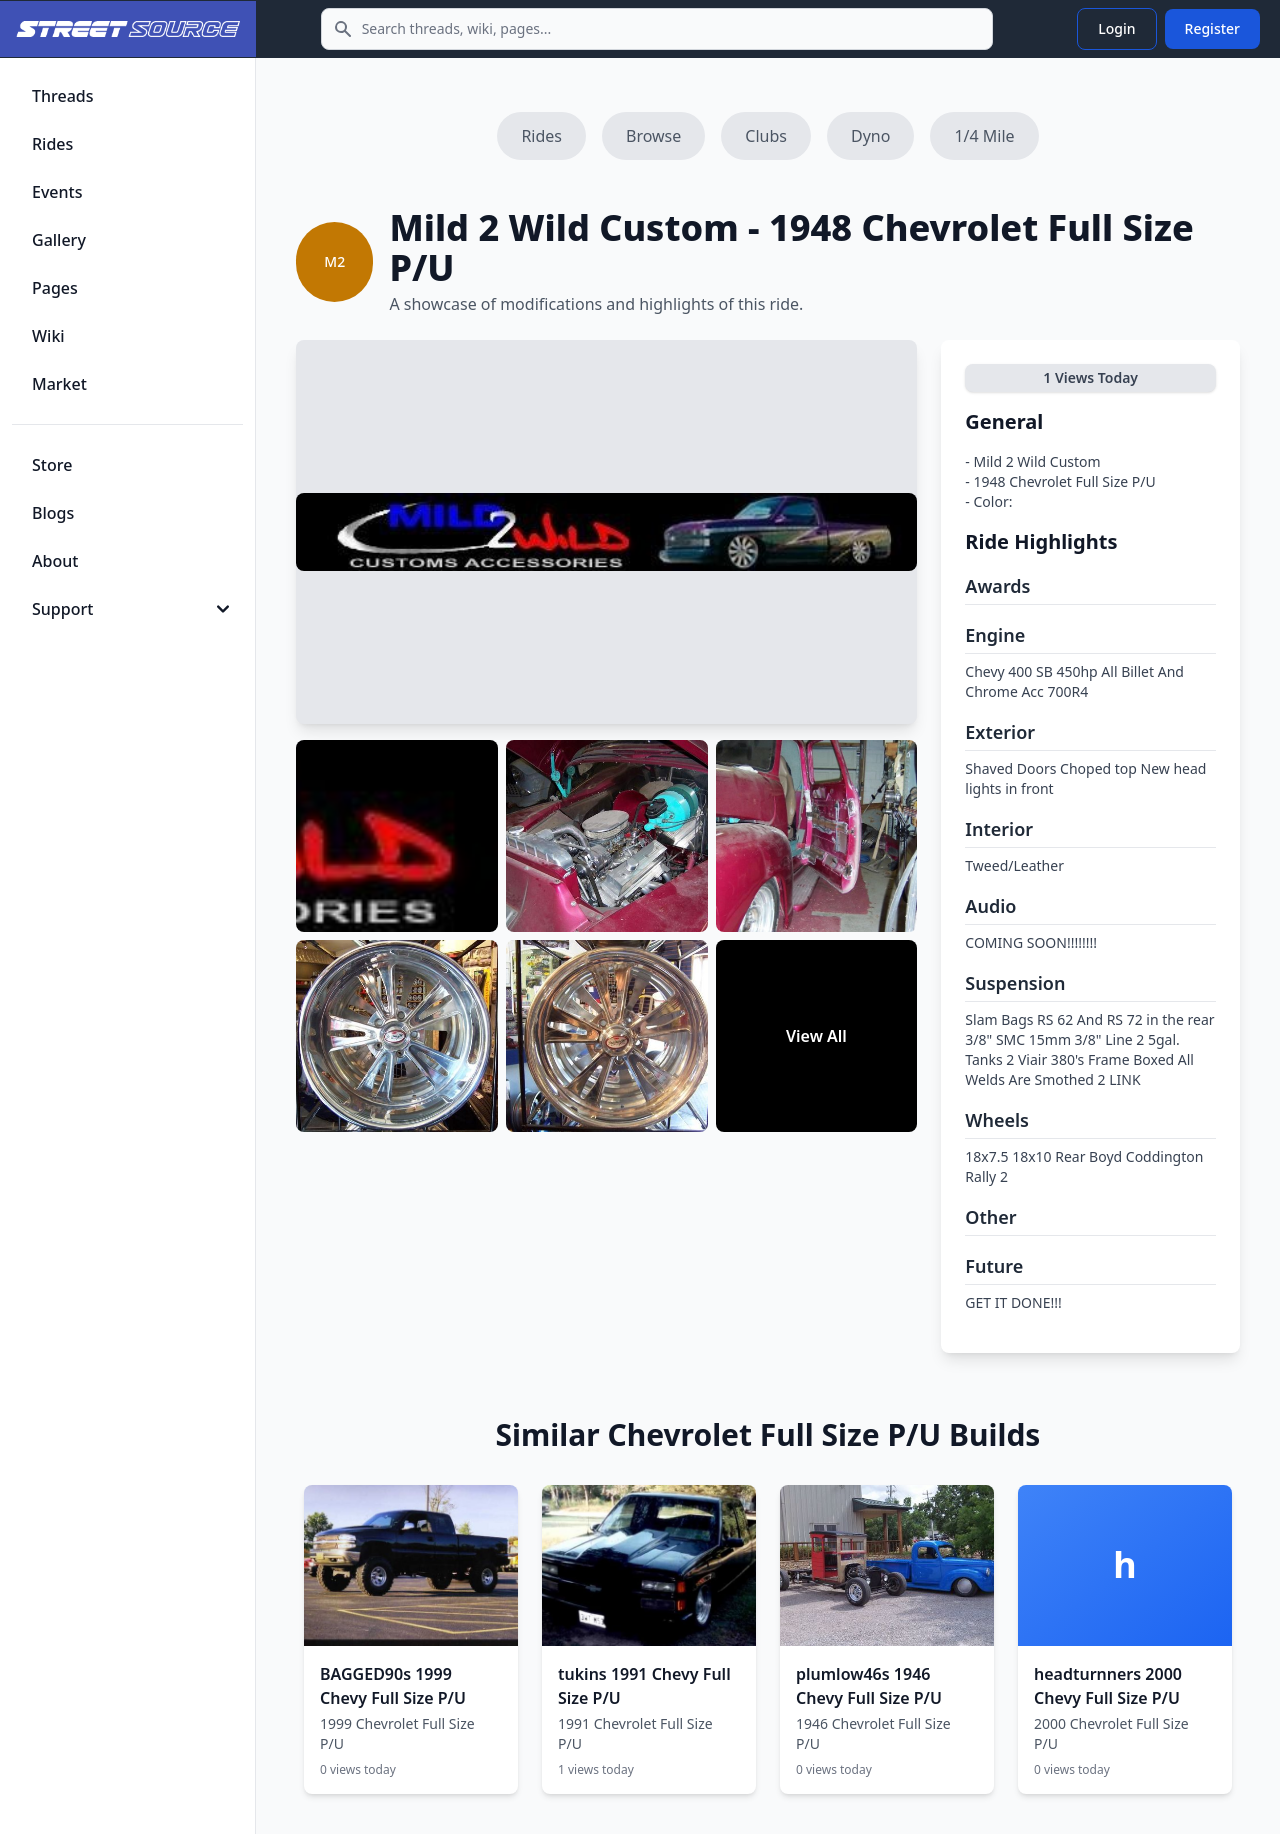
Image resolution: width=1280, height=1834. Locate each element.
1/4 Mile (984, 136)
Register (1212, 28)
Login (1116, 28)
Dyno (870, 136)
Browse (653, 136)
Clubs (766, 136)
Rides (541, 136)
